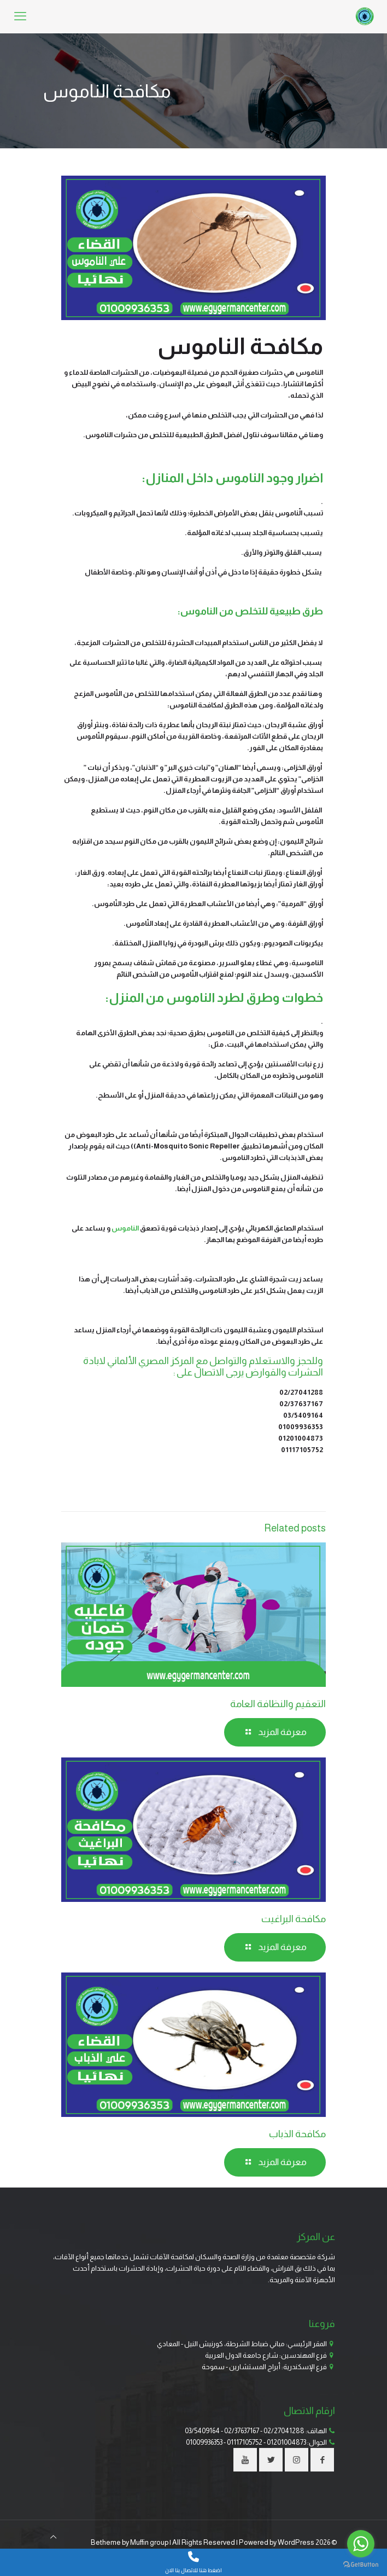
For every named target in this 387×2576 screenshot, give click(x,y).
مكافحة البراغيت (293, 1918)
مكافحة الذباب (297, 2133)
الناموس (125, 1228)
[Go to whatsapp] (360, 2543)
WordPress (296, 2542)
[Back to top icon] (53, 2537)
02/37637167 (241, 2431)
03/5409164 (202, 2431)
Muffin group (149, 2542)
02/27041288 (283, 2431)
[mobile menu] (20, 16)
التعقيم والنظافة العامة (278, 1703)
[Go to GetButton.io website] (360, 2564)
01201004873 (286, 2442)
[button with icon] (322, 2459)
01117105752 (244, 2442)
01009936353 (204, 2442)
